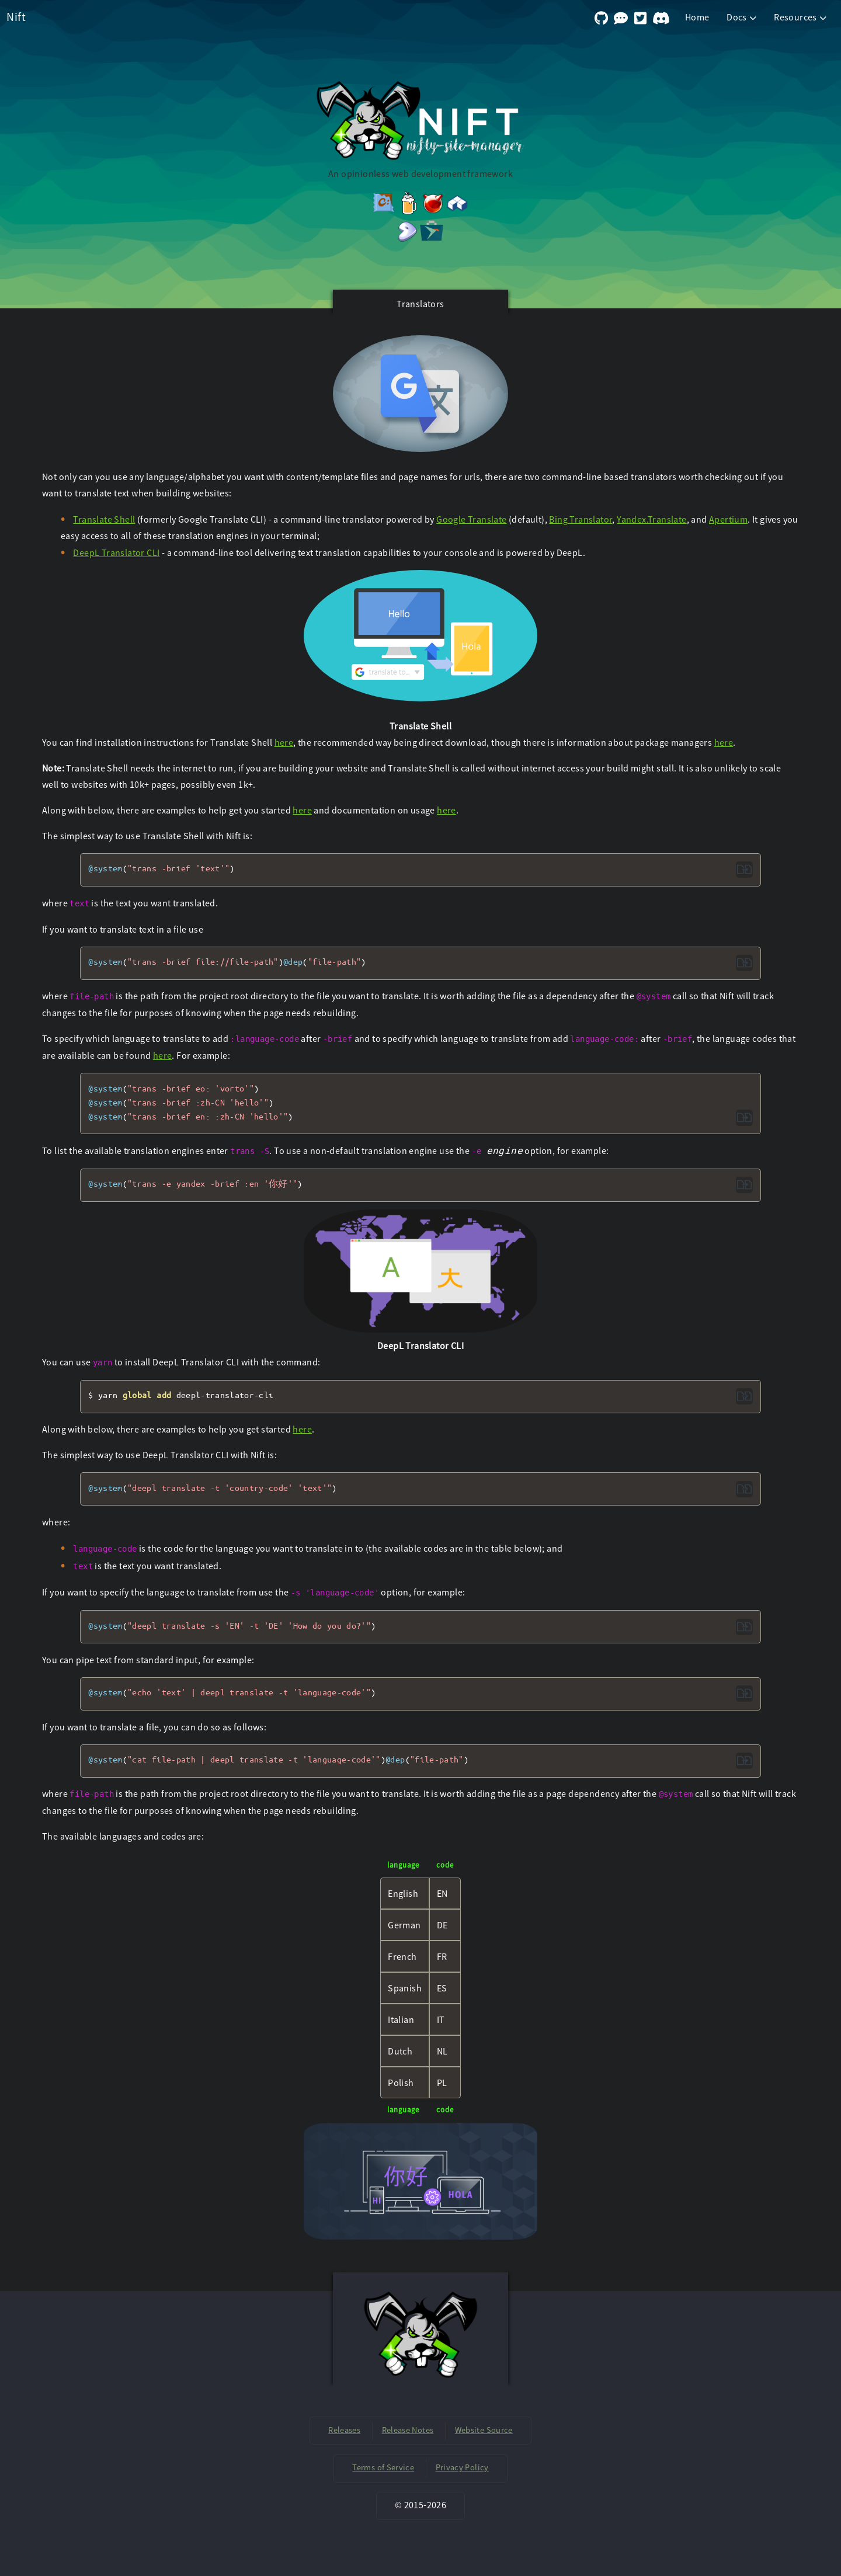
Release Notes (408, 2430)
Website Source (484, 2430)
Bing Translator (580, 519)
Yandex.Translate (651, 519)
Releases (344, 2430)
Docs (742, 17)
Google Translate (471, 519)
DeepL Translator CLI (116, 552)
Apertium (728, 519)
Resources (801, 17)
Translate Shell (104, 519)
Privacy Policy (462, 2467)
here (284, 742)
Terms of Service (383, 2467)
